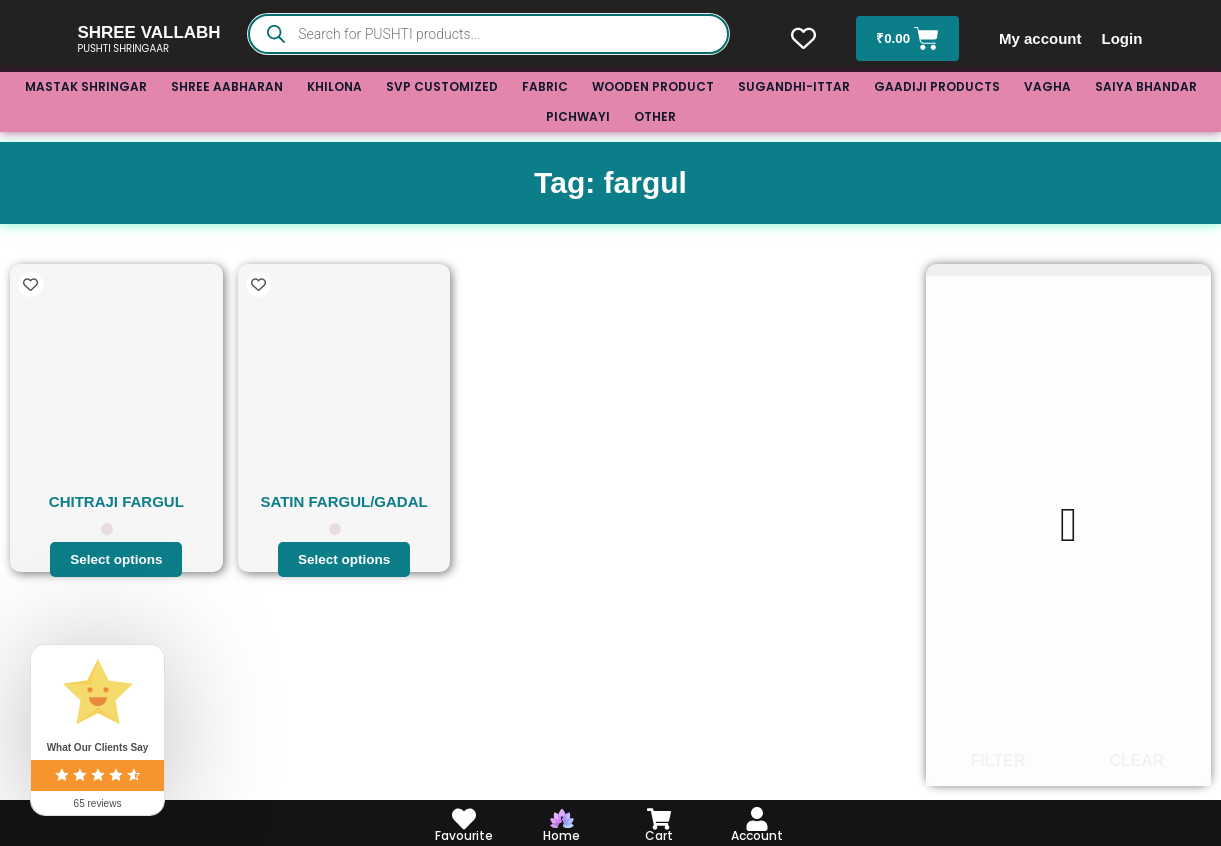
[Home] (562, 819)
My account (1042, 38)
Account (757, 835)
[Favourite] (464, 819)
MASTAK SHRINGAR (86, 86)
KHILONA (334, 86)
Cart (659, 835)
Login (1124, 38)
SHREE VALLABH (148, 32)
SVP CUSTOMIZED (442, 86)
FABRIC (545, 86)
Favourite (464, 835)
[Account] (757, 819)
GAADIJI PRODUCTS (937, 86)
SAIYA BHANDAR (1146, 86)
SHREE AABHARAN (227, 86)
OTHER (655, 116)
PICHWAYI (578, 116)
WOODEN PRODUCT (653, 86)
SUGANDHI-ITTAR (794, 86)
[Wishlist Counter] (801, 38)
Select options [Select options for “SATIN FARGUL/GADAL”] (344, 558)
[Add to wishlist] (30, 284)
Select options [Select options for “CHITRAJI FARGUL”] (116, 558)
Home (561, 835)
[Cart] (659, 819)
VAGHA (1047, 86)
